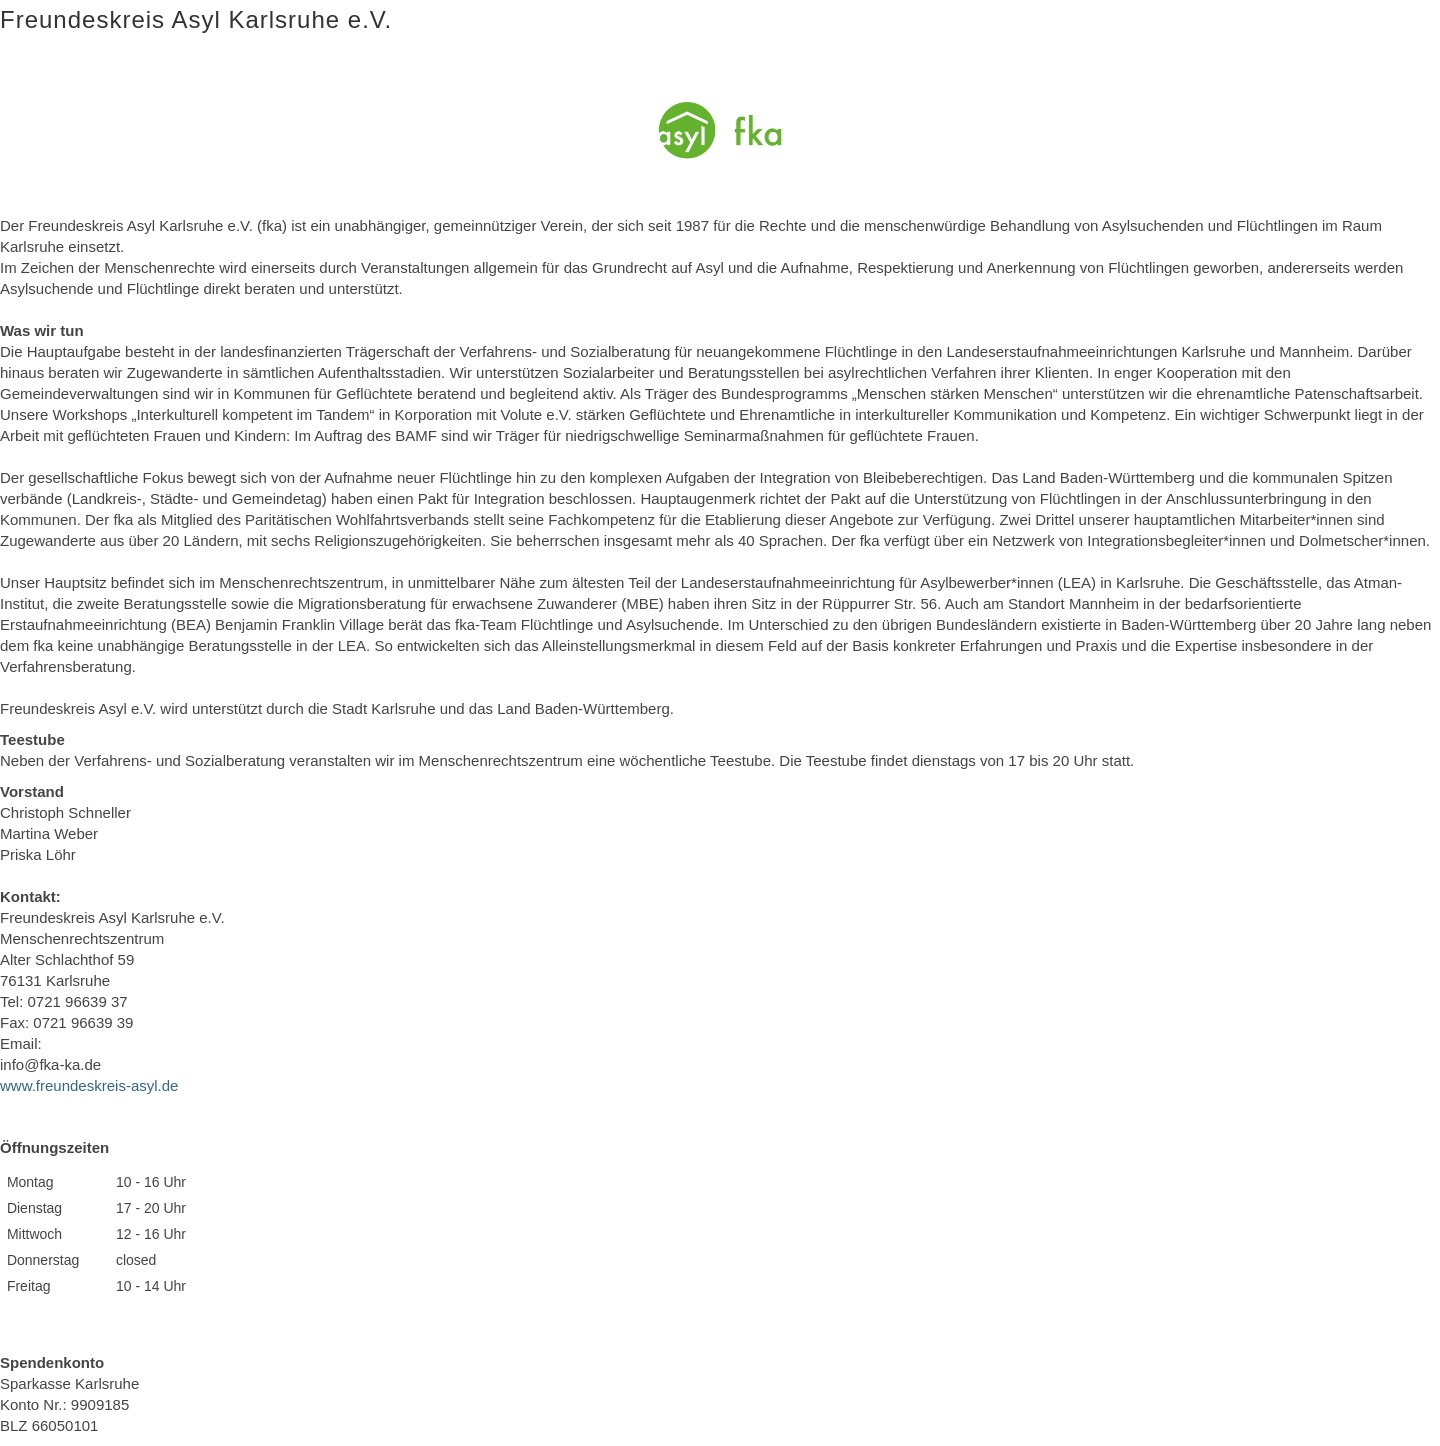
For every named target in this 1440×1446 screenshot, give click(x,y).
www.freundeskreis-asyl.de (89, 1085)
